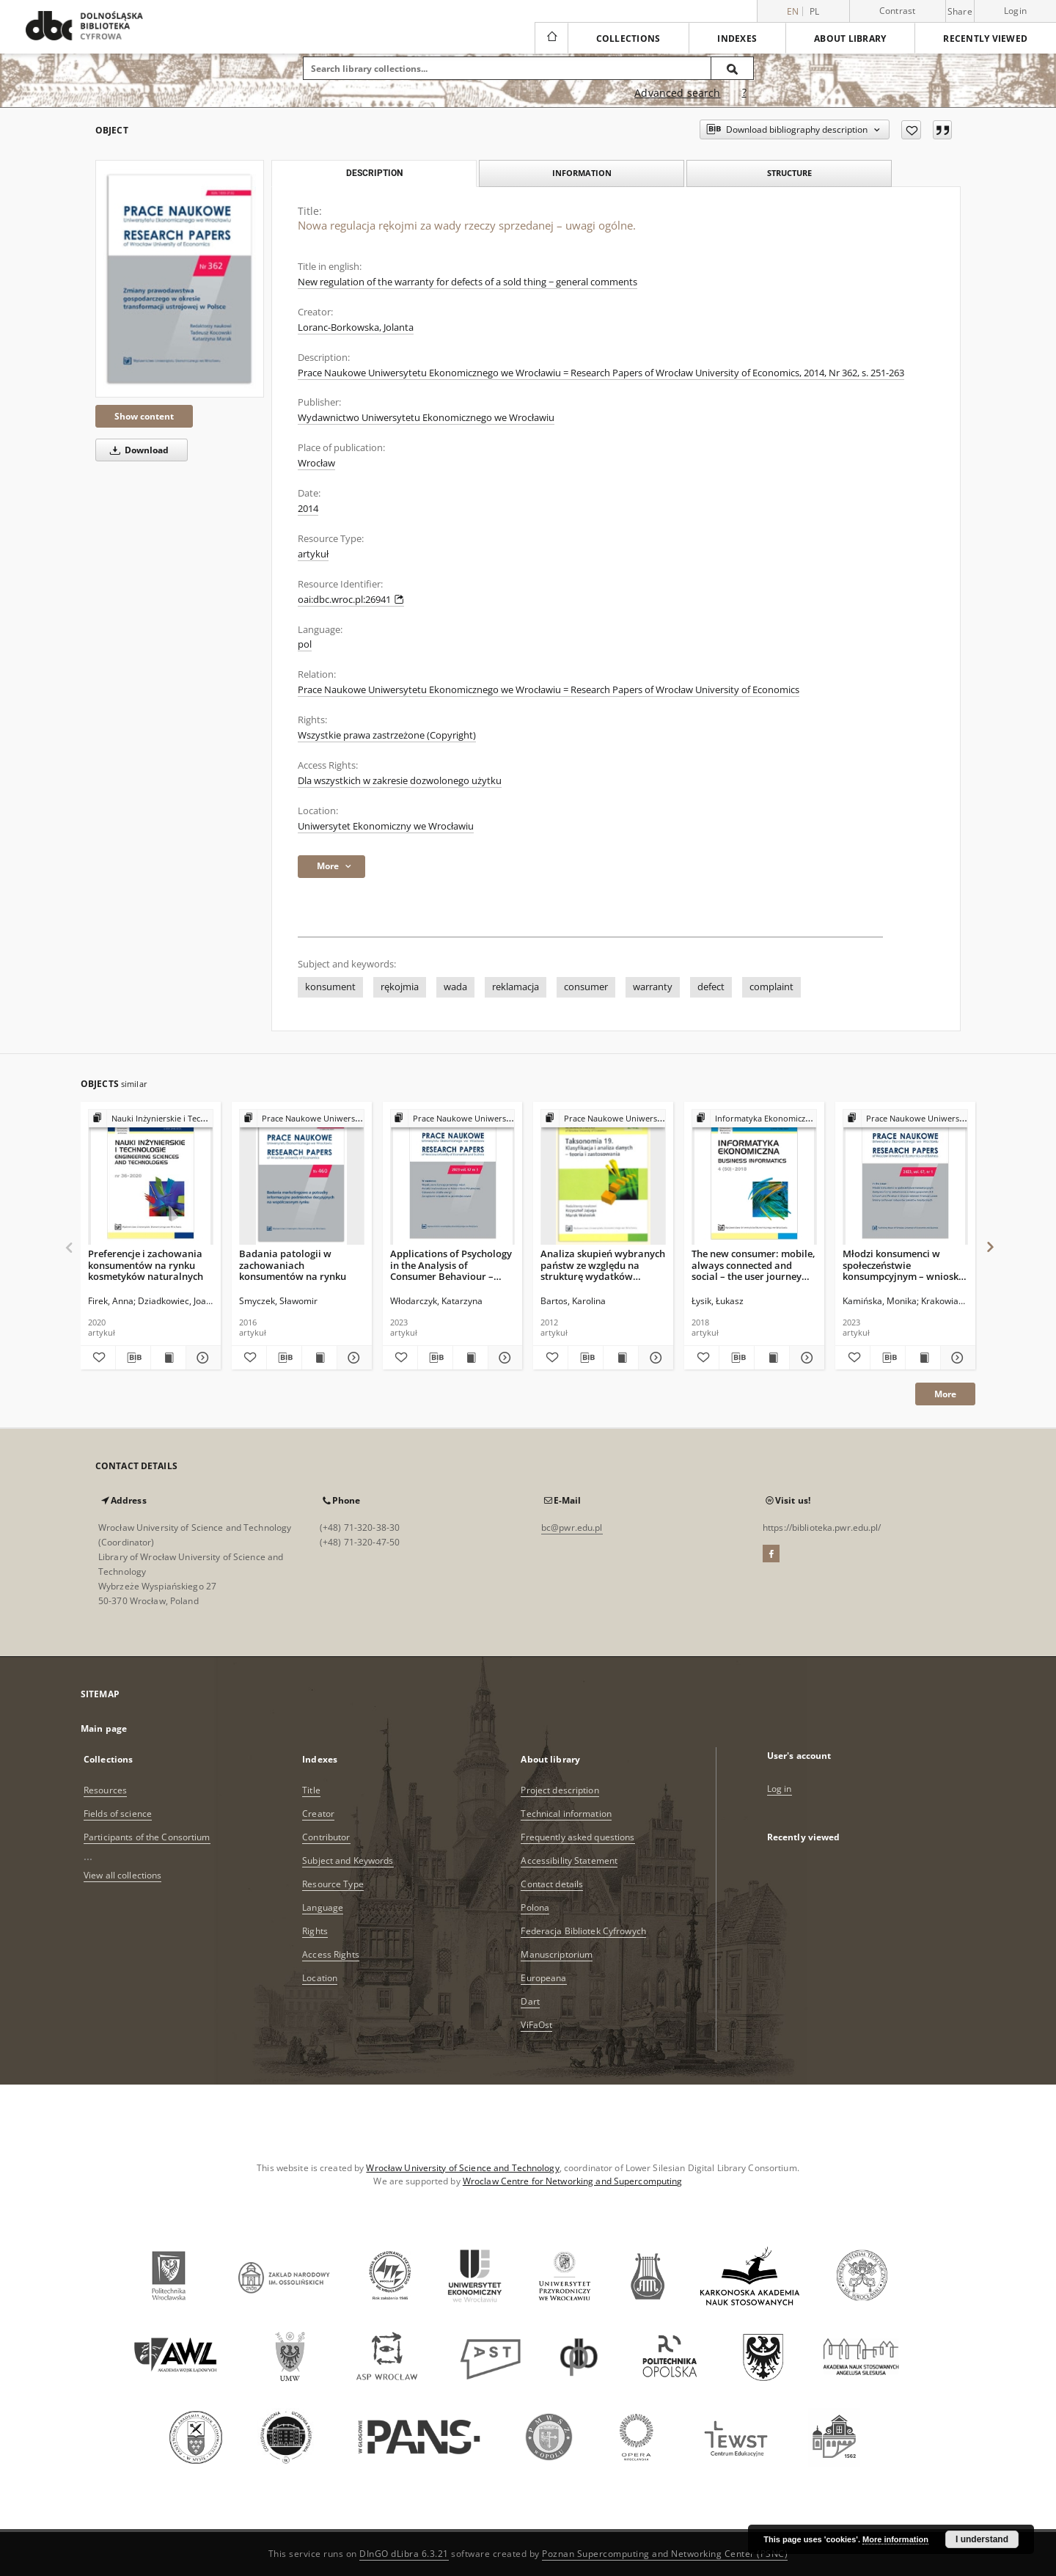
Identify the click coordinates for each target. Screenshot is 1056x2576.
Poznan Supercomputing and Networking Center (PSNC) (665, 2553)
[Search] (732, 68)
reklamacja (515, 987)
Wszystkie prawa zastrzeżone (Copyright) (387, 735)
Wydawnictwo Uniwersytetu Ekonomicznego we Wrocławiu (426, 417)
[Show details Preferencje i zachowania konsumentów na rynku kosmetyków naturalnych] (201, 1357)
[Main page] (551, 38)
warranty (652, 987)
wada (455, 987)
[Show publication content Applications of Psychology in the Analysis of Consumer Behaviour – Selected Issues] (470, 1357)
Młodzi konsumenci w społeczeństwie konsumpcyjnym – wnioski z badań (902, 1265)
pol (305, 644)
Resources (105, 1790)
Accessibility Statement (569, 1860)
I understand (982, 2539)
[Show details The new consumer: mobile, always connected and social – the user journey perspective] (805, 1357)
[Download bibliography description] (133, 1357)
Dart (530, 2001)
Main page (104, 1728)
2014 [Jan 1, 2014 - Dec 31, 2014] (308, 508)
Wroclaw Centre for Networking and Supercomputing (573, 2181)
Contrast (897, 10)
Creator (318, 1813)
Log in (779, 1788)
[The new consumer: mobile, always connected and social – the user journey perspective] (754, 1177)
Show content (144, 416)
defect (711, 987)
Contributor (326, 1837)
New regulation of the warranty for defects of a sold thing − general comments (467, 282)
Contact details (552, 1884)
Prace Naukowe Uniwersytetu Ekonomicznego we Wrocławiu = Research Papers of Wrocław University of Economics (548, 690)
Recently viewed (985, 38)
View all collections (122, 1875)
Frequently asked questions (577, 1837)
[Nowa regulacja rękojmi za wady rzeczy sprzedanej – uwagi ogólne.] (179, 278)
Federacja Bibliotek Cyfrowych (583, 1931)
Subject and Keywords (347, 1860)
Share (959, 12)
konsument (330, 987)
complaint (771, 987)
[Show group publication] (151, 1119)
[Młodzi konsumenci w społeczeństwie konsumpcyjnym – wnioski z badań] (905, 1177)
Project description (559, 1790)
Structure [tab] (789, 172)
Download (137, 450)
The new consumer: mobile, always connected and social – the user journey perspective (753, 1265)
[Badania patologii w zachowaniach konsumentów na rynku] (302, 1177)
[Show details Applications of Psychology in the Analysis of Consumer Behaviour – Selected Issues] (503, 1357)
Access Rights (330, 1954)
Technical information (566, 1813)
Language (322, 1907)
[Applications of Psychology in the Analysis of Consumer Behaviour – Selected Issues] (453, 1177)
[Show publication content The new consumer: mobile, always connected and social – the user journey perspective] (772, 1357)
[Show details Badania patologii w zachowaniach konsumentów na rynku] (352, 1357)
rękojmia (400, 987)
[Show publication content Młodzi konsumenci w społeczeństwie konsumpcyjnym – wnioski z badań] (923, 1357)
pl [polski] (815, 11)
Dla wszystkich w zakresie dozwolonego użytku (400, 781)
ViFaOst (536, 2025)
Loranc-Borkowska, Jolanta (356, 327)
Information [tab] (582, 172)
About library (850, 38)
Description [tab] (374, 173)
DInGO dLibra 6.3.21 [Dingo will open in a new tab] (404, 2553)
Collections (628, 38)
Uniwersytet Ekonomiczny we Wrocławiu (386, 826)
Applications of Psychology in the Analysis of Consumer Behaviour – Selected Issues (451, 1265)
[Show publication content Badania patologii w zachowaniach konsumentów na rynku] (319, 1357)
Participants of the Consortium (147, 1837)
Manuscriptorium (557, 1954)
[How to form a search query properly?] (744, 93)
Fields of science (118, 1813)
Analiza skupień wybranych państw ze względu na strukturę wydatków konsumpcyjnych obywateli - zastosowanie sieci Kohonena (602, 1265)
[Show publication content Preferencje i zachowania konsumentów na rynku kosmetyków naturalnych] (168, 1357)
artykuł (313, 554)
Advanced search (677, 93)
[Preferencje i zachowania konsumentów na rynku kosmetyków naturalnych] (151, 1177)
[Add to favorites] (911, 129)
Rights (315, 1931)
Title (311, 1790)
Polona (535, 1907)
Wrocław (316, 463)
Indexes (737, 38)
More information (895, 2539)
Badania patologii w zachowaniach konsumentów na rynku (292, 1265)
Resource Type (333, 1884)
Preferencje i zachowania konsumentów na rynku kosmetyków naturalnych (145, 1265)
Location (319, 1978)
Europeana (543, 1978)
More (945, 1394)
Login (1015, 10)
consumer (586, 987)
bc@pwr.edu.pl (572, 1527)
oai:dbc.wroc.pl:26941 (351, 599)
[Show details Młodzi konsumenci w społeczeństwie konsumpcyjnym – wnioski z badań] (956, 1357)
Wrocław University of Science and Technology (462, 2168)
